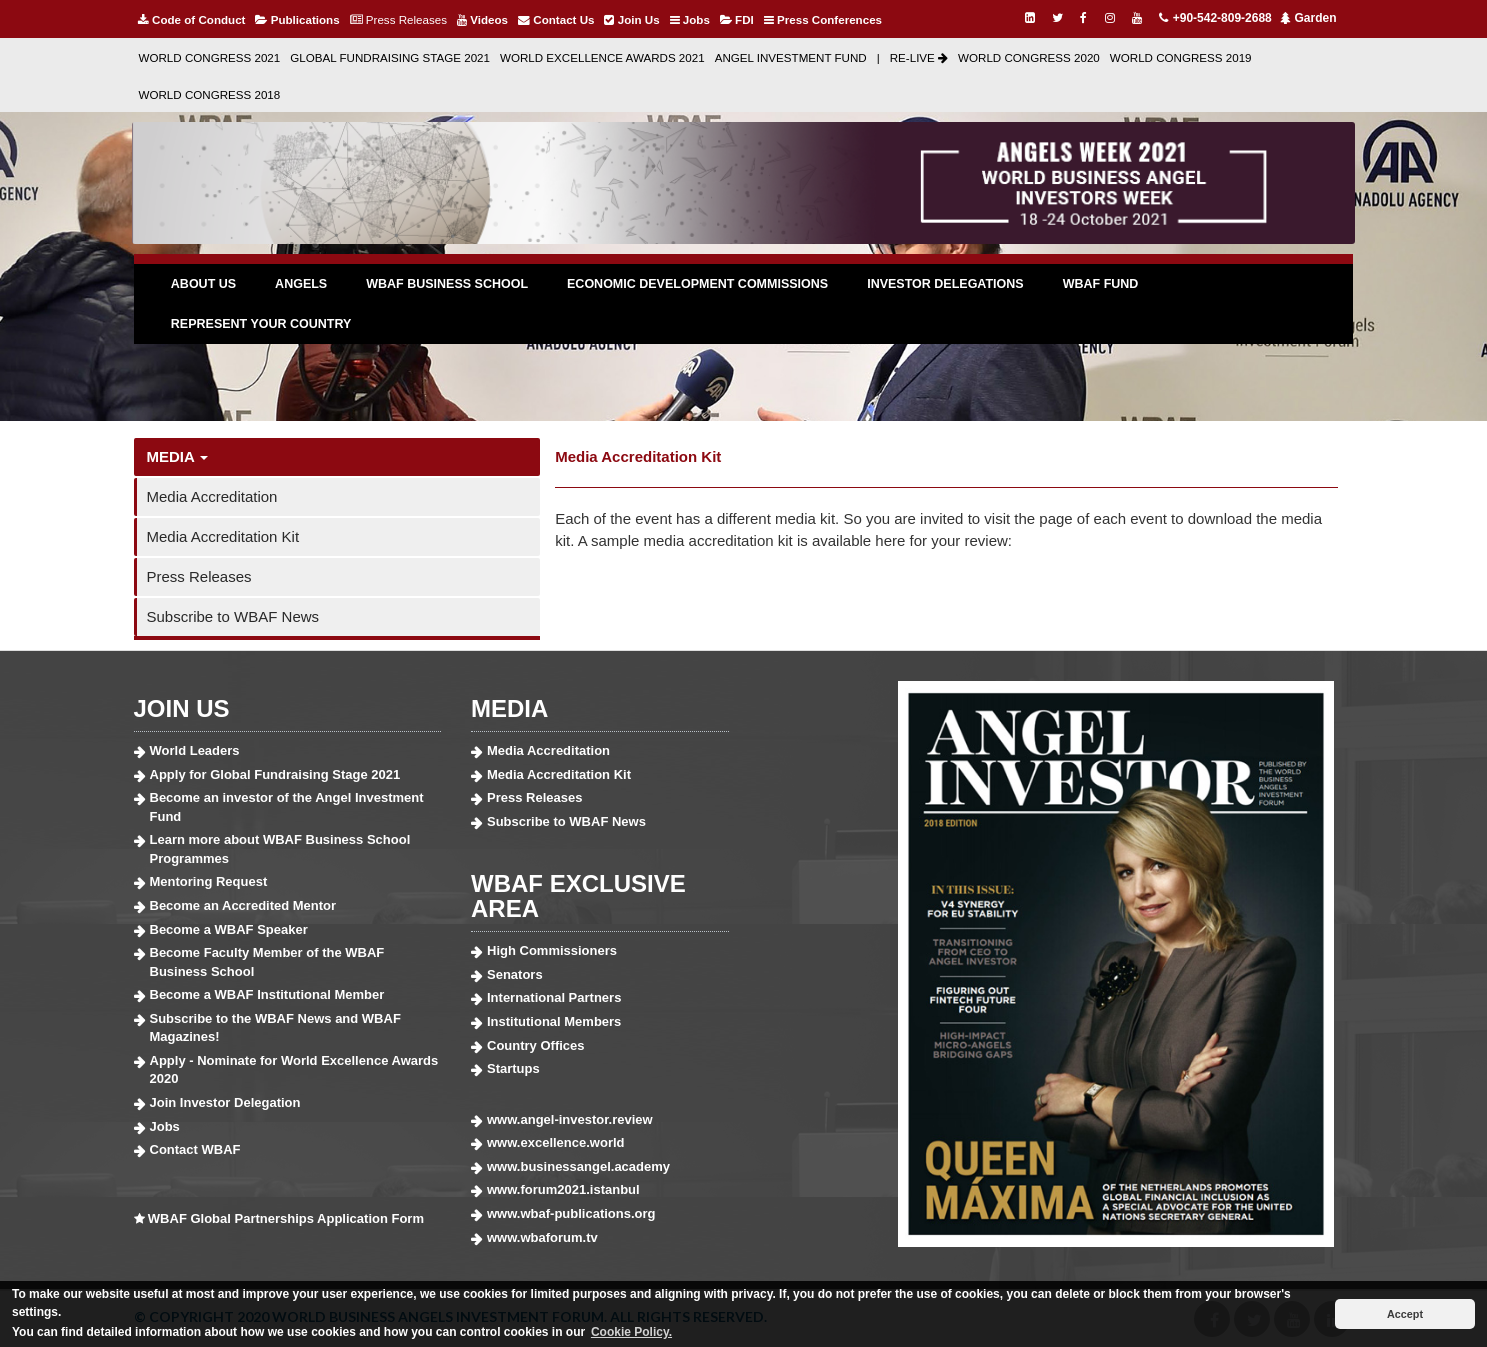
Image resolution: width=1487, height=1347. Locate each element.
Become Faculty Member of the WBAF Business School (267, 962)
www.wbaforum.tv (542, 1237)
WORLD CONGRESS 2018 (210, 94)
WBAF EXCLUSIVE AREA (578, 896)
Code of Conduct (192, 20)
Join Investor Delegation (225, 1102)
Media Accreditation (212, 496)
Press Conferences (823, 20)
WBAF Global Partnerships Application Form (286, 1218)
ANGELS (301, 284)
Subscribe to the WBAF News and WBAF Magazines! (275, 1028)
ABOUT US (203, 284)
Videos (482, 20)
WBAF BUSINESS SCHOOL (447, 284)
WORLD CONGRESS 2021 (210, 57)
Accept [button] (1405, 1314)
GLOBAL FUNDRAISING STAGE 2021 (390, 57)
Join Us (631, 20)
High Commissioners (552, 950)
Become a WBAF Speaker (229, 929)
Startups (513, 1068)
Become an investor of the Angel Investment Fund (287, 807)
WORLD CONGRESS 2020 (1029, 57)
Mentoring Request (209, 881)
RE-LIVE (919, 58)
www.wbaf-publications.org (571, 1213)
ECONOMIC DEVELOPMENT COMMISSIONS (697, 284)
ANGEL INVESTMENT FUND (791, 57)
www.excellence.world (556, 1142)
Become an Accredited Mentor (243, 905)
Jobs (690, 20)
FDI (737, 20)
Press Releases (398, 20)
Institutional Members (554, 1021)
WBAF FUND (1101, 284)
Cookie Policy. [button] (631, 1332)
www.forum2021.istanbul (563, 1189)
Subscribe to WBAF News (233, 616)
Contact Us (556, 20)
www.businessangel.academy (578, 1166)
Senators (515, 974)
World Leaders (195, 750)
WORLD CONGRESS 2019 (1181, 57)
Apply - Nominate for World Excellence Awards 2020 (294, 1070)
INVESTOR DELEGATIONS (945, 284)
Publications (297, 20)
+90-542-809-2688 (1214, 18)
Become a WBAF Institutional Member (267, 994)
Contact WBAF (195, 1149)
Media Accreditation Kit (223, 536)
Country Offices (536, 1045)
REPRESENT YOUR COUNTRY (261, 324)
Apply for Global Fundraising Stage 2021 (275, 774)
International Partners (554, 997)
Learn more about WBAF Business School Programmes (280, 849)
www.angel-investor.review (570, 1119)
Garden (1307, 18)
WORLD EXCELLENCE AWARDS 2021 (602, 57)
